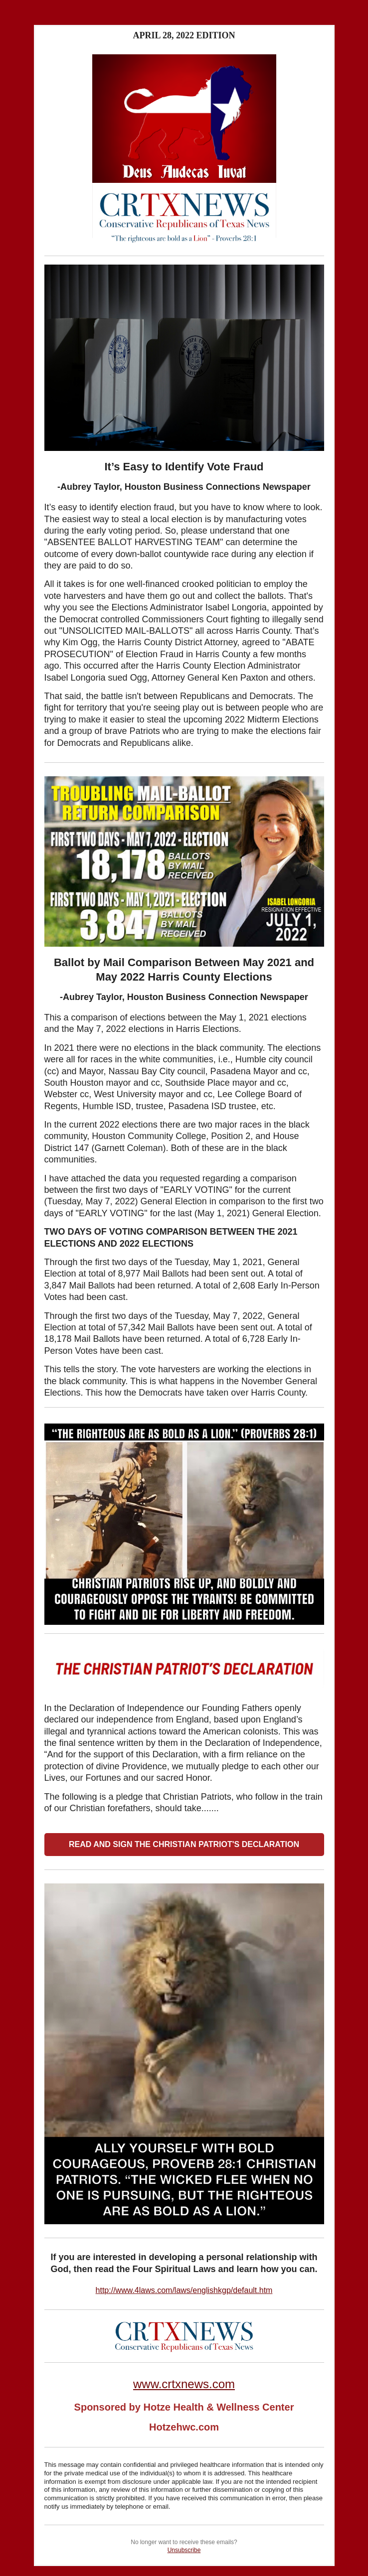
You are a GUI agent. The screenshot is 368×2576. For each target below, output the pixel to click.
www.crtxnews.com (184, 2384)
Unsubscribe (184, 2550)
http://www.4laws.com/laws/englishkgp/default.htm (184, 2290)
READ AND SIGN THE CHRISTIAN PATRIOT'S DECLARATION (184, 1844)
